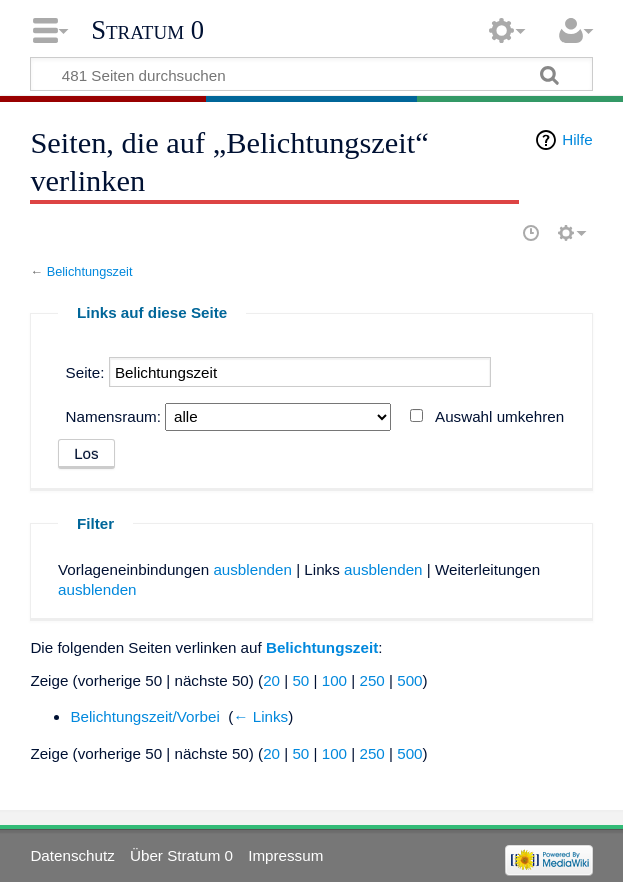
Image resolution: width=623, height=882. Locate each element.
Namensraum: (113, 416)
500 (409, 680)
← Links (260, 716)
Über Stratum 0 (181, 855)
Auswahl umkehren (499, 416)
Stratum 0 (147, 30)
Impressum (285, 855)
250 (371, 680)
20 (271, 680)
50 (300, 680)
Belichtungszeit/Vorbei (144, 716)
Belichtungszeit (90, 271)
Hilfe (577, 139)
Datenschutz (72, 855)
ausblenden (252, 569)
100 (334, 680)
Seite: (85, 372)
